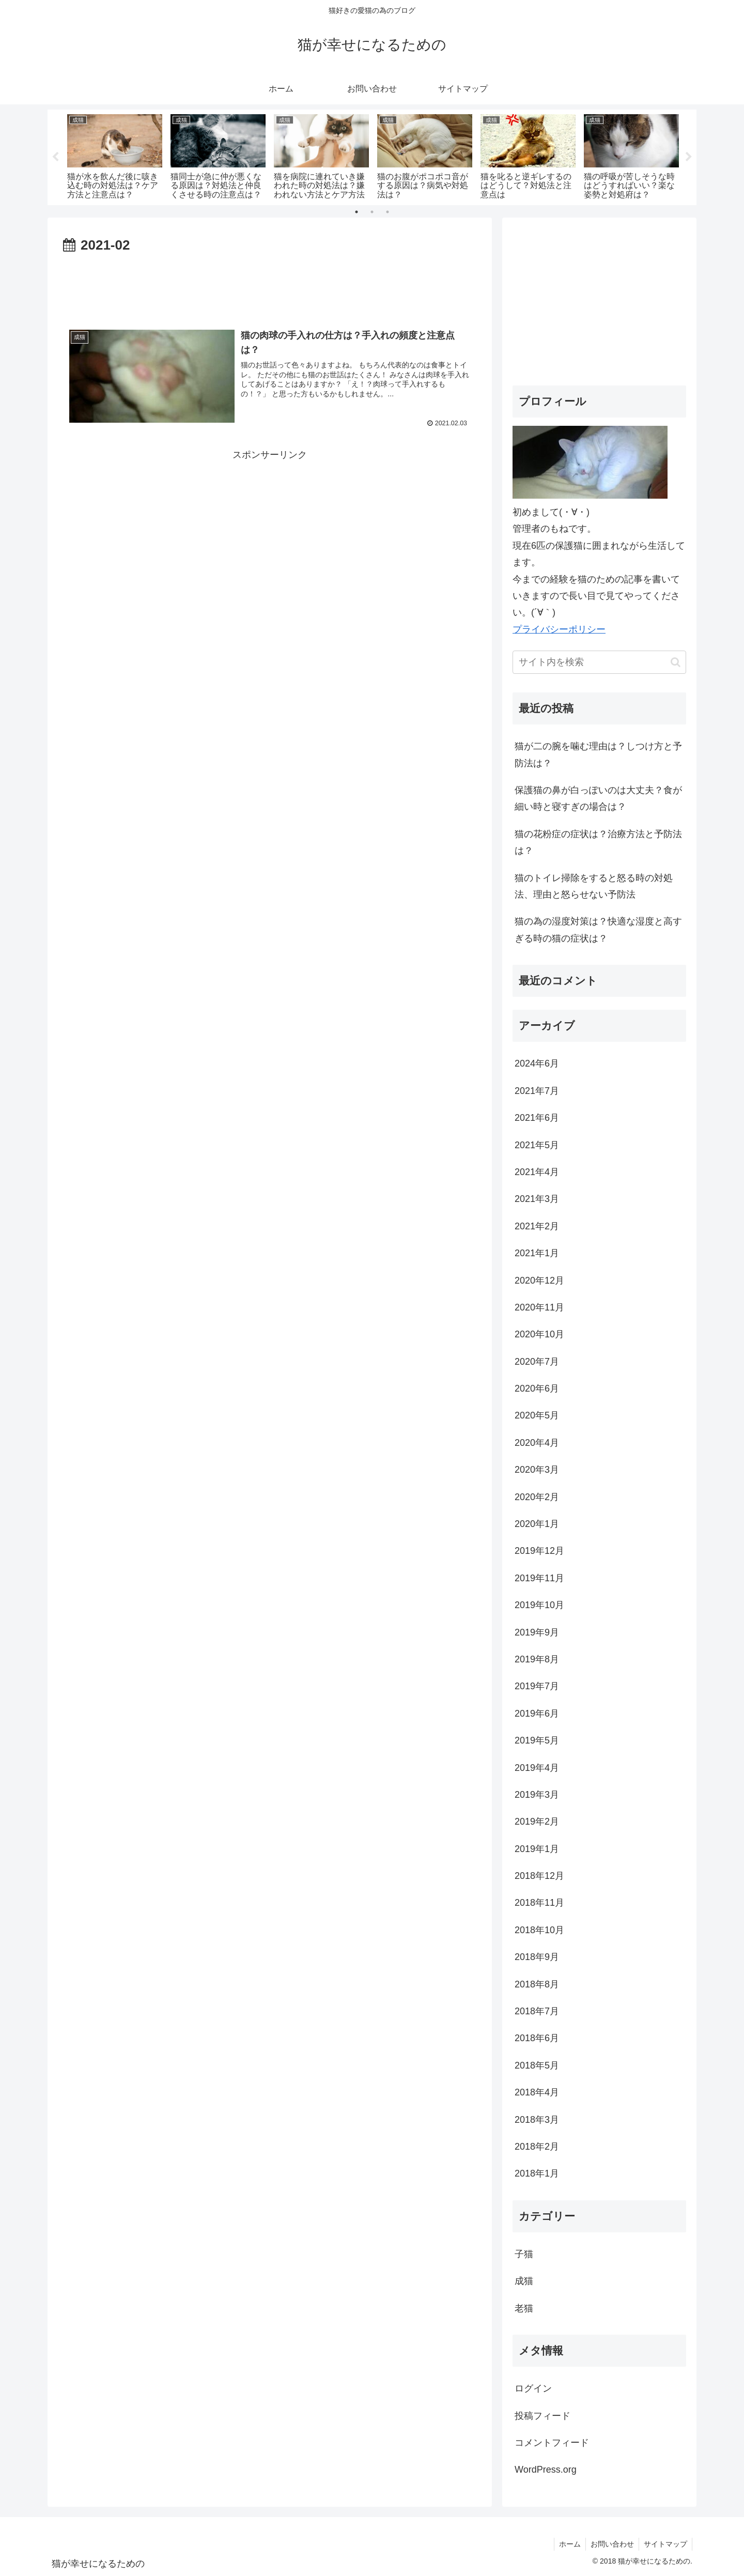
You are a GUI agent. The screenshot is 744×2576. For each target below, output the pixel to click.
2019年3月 (537, 1795)
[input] (599, 662)
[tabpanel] (115, 155)
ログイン (533, 2388)
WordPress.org (546, 2469)
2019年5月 (537, 1740)
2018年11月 (539, 1903)
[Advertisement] (269, 285)
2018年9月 (537, 1957)
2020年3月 (537, 1469)
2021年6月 (537, 1118)
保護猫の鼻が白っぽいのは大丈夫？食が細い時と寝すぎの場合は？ (598, 798)
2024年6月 (537, 1063)
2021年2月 (537, 1226)
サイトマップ (665, 2544)
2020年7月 (537, 1361)
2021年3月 (537, 1199)
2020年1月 (537, 1524)
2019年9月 (537, 1632)
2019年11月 (539, 1578)
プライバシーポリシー (559, 629)
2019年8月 (537, 1659)
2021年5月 (537, 1145)
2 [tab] (372, 212)
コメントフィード (552, 2443)
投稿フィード (542, 2416)
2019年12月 (539, 1551)
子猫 (524, 2254)
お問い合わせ (610, 2544)
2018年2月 (537, 2146)
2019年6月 (537, 1713)
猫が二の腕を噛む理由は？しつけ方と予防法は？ (598, 754)
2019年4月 (537, 1768)
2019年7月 (537, 1686)
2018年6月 (537, 2038)
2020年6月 (537, 1388)
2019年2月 (537, 1821)
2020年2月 (537, 1497)
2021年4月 (537, 1172)
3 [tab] (387, 212)
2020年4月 (537, 1443)
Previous (55, 157)
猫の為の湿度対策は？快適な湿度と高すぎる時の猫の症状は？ (598, 929)
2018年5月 (537, 2065)
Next (689, 157)
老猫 (524, 2308)
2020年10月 (539, 1334)
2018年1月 (537, 2173)
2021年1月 (537, 1253)
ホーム (567, 2544)
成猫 (524, 2281)
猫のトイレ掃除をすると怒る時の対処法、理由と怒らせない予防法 (594, 886)
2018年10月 (539, 1930)
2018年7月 (537, 2011)
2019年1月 (537, 1849)
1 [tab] (356, 212)
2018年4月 (537, 2092)
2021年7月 (537, 1091)
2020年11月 (539, 1307)
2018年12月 (539, 1876)
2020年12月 (539, 1280)
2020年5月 (537, 1415)
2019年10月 (539, 1605)
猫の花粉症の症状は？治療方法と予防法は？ (598, 842)
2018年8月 (537, 1984)
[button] (676, 662)
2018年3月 (537, 2120)
